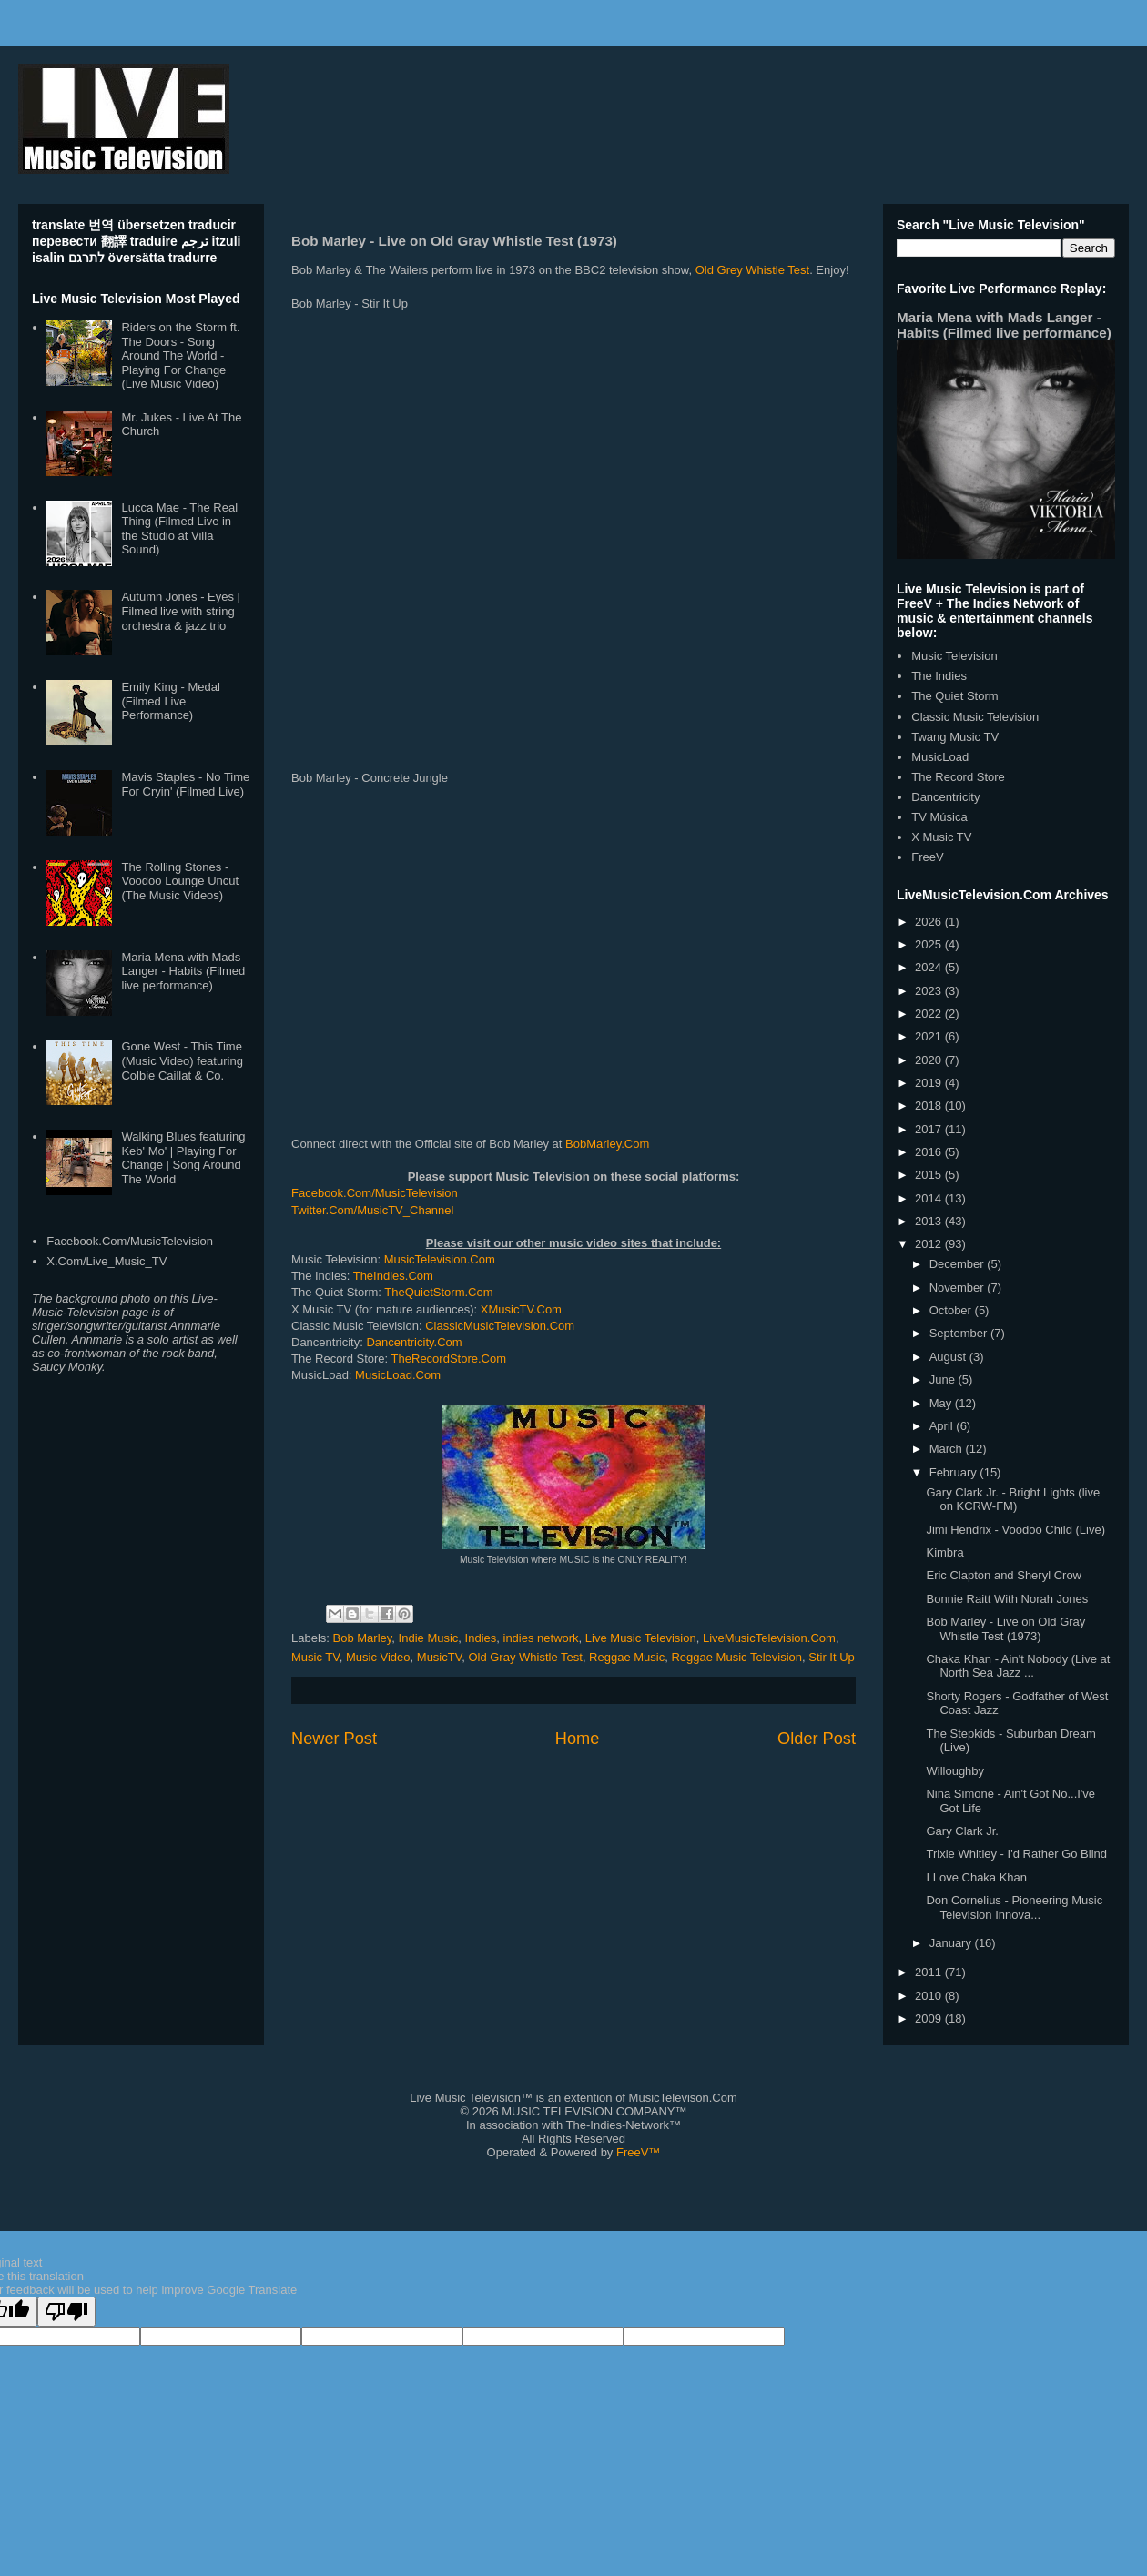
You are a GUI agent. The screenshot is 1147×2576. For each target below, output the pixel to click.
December (958, 1264)
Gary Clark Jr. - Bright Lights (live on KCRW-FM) (1013, 1500)
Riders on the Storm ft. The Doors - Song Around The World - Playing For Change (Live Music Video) (180, 355)
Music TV (315, 1657)
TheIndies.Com (393, 1276)
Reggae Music (627, 1657)
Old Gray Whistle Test (525, 1657)
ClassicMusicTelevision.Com (499, 1326)
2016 (930, 1152)
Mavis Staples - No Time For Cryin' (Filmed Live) (185, 784)
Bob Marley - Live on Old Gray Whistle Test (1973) (1005, 1629)
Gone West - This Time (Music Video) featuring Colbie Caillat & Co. (181, 1060)
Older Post (816, 1738)
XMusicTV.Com (521, 1309)
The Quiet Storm (954, 696)
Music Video (378, 1657)
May (942, 1403)
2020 (930, 1060)
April (943, 1426)
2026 (930, 921)
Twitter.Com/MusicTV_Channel (372, 1210)
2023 (930, 991)
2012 (930, 1244)
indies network (541, 1638)
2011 (930, 1972)
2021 (930, 1036)
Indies (481, 1638)
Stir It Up (831, 1657)
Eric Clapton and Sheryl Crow (1003, 1575)
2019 (930, 1083)
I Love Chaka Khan (976, 1877)
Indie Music (429, 1638)
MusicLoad (940, 757)
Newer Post (334, 1738)
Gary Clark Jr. (962, 1831)
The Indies (939, 676)
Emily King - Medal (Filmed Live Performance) (170, 701)
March (947, 1448)
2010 (930, 1996)
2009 (930, 2018)
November (958, 1287)
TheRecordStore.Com (448, 1358)
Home (577, 1738)
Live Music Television (640, 1638)
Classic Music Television (975, 717)
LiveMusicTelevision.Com (769, 1638)
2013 (930, 1221)
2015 (930, 1175)
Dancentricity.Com (414, 1342)
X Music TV (941, 837)
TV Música (939, 817)
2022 (930, 1013)
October (952, 1310)
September (959, 1333)
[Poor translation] (66, 2312)
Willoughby (955, 1771)
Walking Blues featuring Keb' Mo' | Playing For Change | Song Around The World (183, 1158)
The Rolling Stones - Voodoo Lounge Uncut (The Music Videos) (180, 881)
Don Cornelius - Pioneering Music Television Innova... (1014, 1907)
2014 (930, 1198)
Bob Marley (362, 1638)
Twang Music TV (955, 737)
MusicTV (439, 1657)
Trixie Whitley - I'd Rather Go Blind (1016, 1854)
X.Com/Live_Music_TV (106, 1261)
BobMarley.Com (607, 1144)
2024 (930, 967)
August (949, 1357)
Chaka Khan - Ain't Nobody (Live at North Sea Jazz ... (1018, 1666)
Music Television (954, 656)
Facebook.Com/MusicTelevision (374, 1193)
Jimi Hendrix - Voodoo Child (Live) (1015, 1529)
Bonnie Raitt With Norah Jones (1007, 1599)
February (954, 1472)
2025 (930, 944)
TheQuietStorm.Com (438, 1292)
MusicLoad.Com (398, 1375)
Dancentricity (945, 797)
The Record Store (958, 777)
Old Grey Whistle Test (752, 270)
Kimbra (944, 1552)
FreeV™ (638, 2152)
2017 (930, 1129)
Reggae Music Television (736, 1657)
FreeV (927, 857)
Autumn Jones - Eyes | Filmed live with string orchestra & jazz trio (180, 611)
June (944, 1379)
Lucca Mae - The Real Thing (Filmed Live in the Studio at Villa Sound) (179, 529)
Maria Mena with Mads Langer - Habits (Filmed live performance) (183, 971)
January (952, 1943)
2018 (930, 1105)
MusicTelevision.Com (439, 1259)
